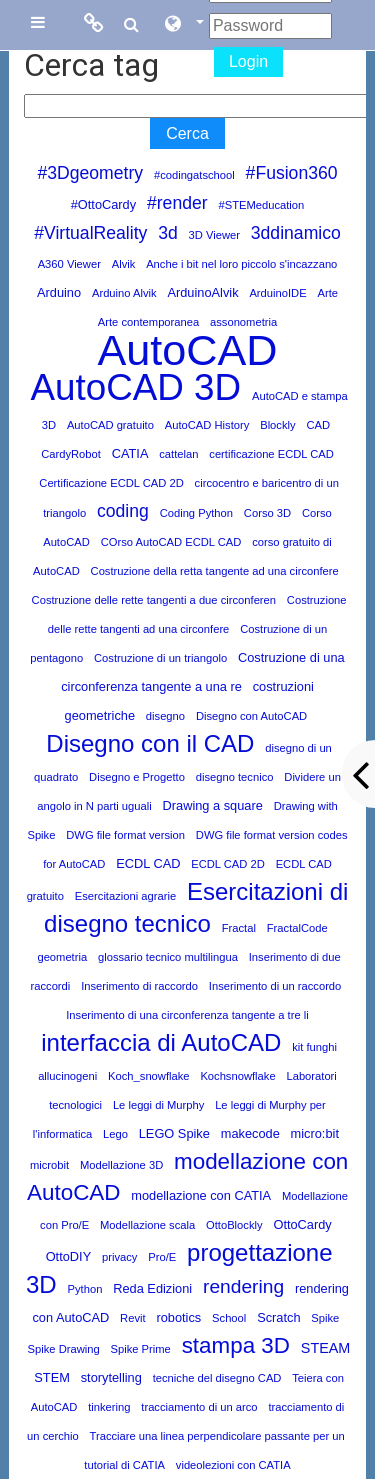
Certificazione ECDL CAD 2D (111, 483)
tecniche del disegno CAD (217, 1378)
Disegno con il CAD (150, 743)
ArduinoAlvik (202, 292)
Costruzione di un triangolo (160, 658)
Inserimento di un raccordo (275, 986)
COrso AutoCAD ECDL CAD (171, 542)
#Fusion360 (292, 173)
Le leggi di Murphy (158, 1105)
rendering (243, 1286)
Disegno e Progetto (137, 777)
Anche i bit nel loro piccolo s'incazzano (241, 264)
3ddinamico (296, 233)
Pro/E (162, 1257)
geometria (62, 957)
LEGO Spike (174, 1133)
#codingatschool (194, 175)
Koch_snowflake (148, 1076)
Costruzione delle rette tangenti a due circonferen (154, 600)
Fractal (239, 928)
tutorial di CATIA (124, 1465)
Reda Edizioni (152, 1288)
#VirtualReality (90, 233)
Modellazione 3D (121, 1165)
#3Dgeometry (90, 173)
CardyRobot (71, 454)
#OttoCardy (103, 204)
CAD (318, 425)
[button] (183, 25)
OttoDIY (69, 1256)
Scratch (278, 1317)
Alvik (124, 264)
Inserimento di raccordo (139, 986)
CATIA (130, 453)
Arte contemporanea (148, 322)
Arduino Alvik (124, 293)
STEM (52, 1377)
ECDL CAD (148, 863)
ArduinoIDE (277, 293)
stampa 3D (236, 1345)
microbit (49, 1165)
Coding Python (196, 513)
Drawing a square (213, 805)
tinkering (109, 1407)
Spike (325, 1318)
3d (168, 233)
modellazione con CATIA (201, 1195)
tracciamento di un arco (199, 1407)
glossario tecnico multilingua (168, 957)
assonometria (243, 322)
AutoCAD (187, 350)
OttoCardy (302, 1224)
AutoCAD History (207, 425)
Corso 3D (267, 513)
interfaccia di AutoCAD (161, 1042)
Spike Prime (141, 1349)
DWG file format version (125, 835)
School (229, 1318)
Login (248, 61)
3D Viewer (214, 235)
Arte (327, 293)
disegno (165, 716)
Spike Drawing (64, 1349)
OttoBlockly (234, 1225)
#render (177, 203)
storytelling (111, 1377)
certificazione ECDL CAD (271, 454)
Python (85, 1289)
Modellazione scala (147, 1225)
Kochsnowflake (237, 1076)
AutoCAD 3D (135, 387)
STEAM (326, 1348)
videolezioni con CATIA (233, 1465)
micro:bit (315, 1133)
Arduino (59, 292)
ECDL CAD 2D (228, 864)
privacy (119, 1257)
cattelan (178, 454)
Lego (115, 1134)
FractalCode (297, 928)
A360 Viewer (69, 264)
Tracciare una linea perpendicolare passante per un (217, 1436)
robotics (178, 1317)
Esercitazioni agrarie (125, 896)
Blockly (277, 425)
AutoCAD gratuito (110, 425)
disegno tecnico (235, 777)
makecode (250, 1133)
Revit (133, 1318)
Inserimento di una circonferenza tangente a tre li (187, 1015)
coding (123, 511)
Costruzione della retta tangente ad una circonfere (215, 571)
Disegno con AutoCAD (251, 716)
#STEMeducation (261, 205)
